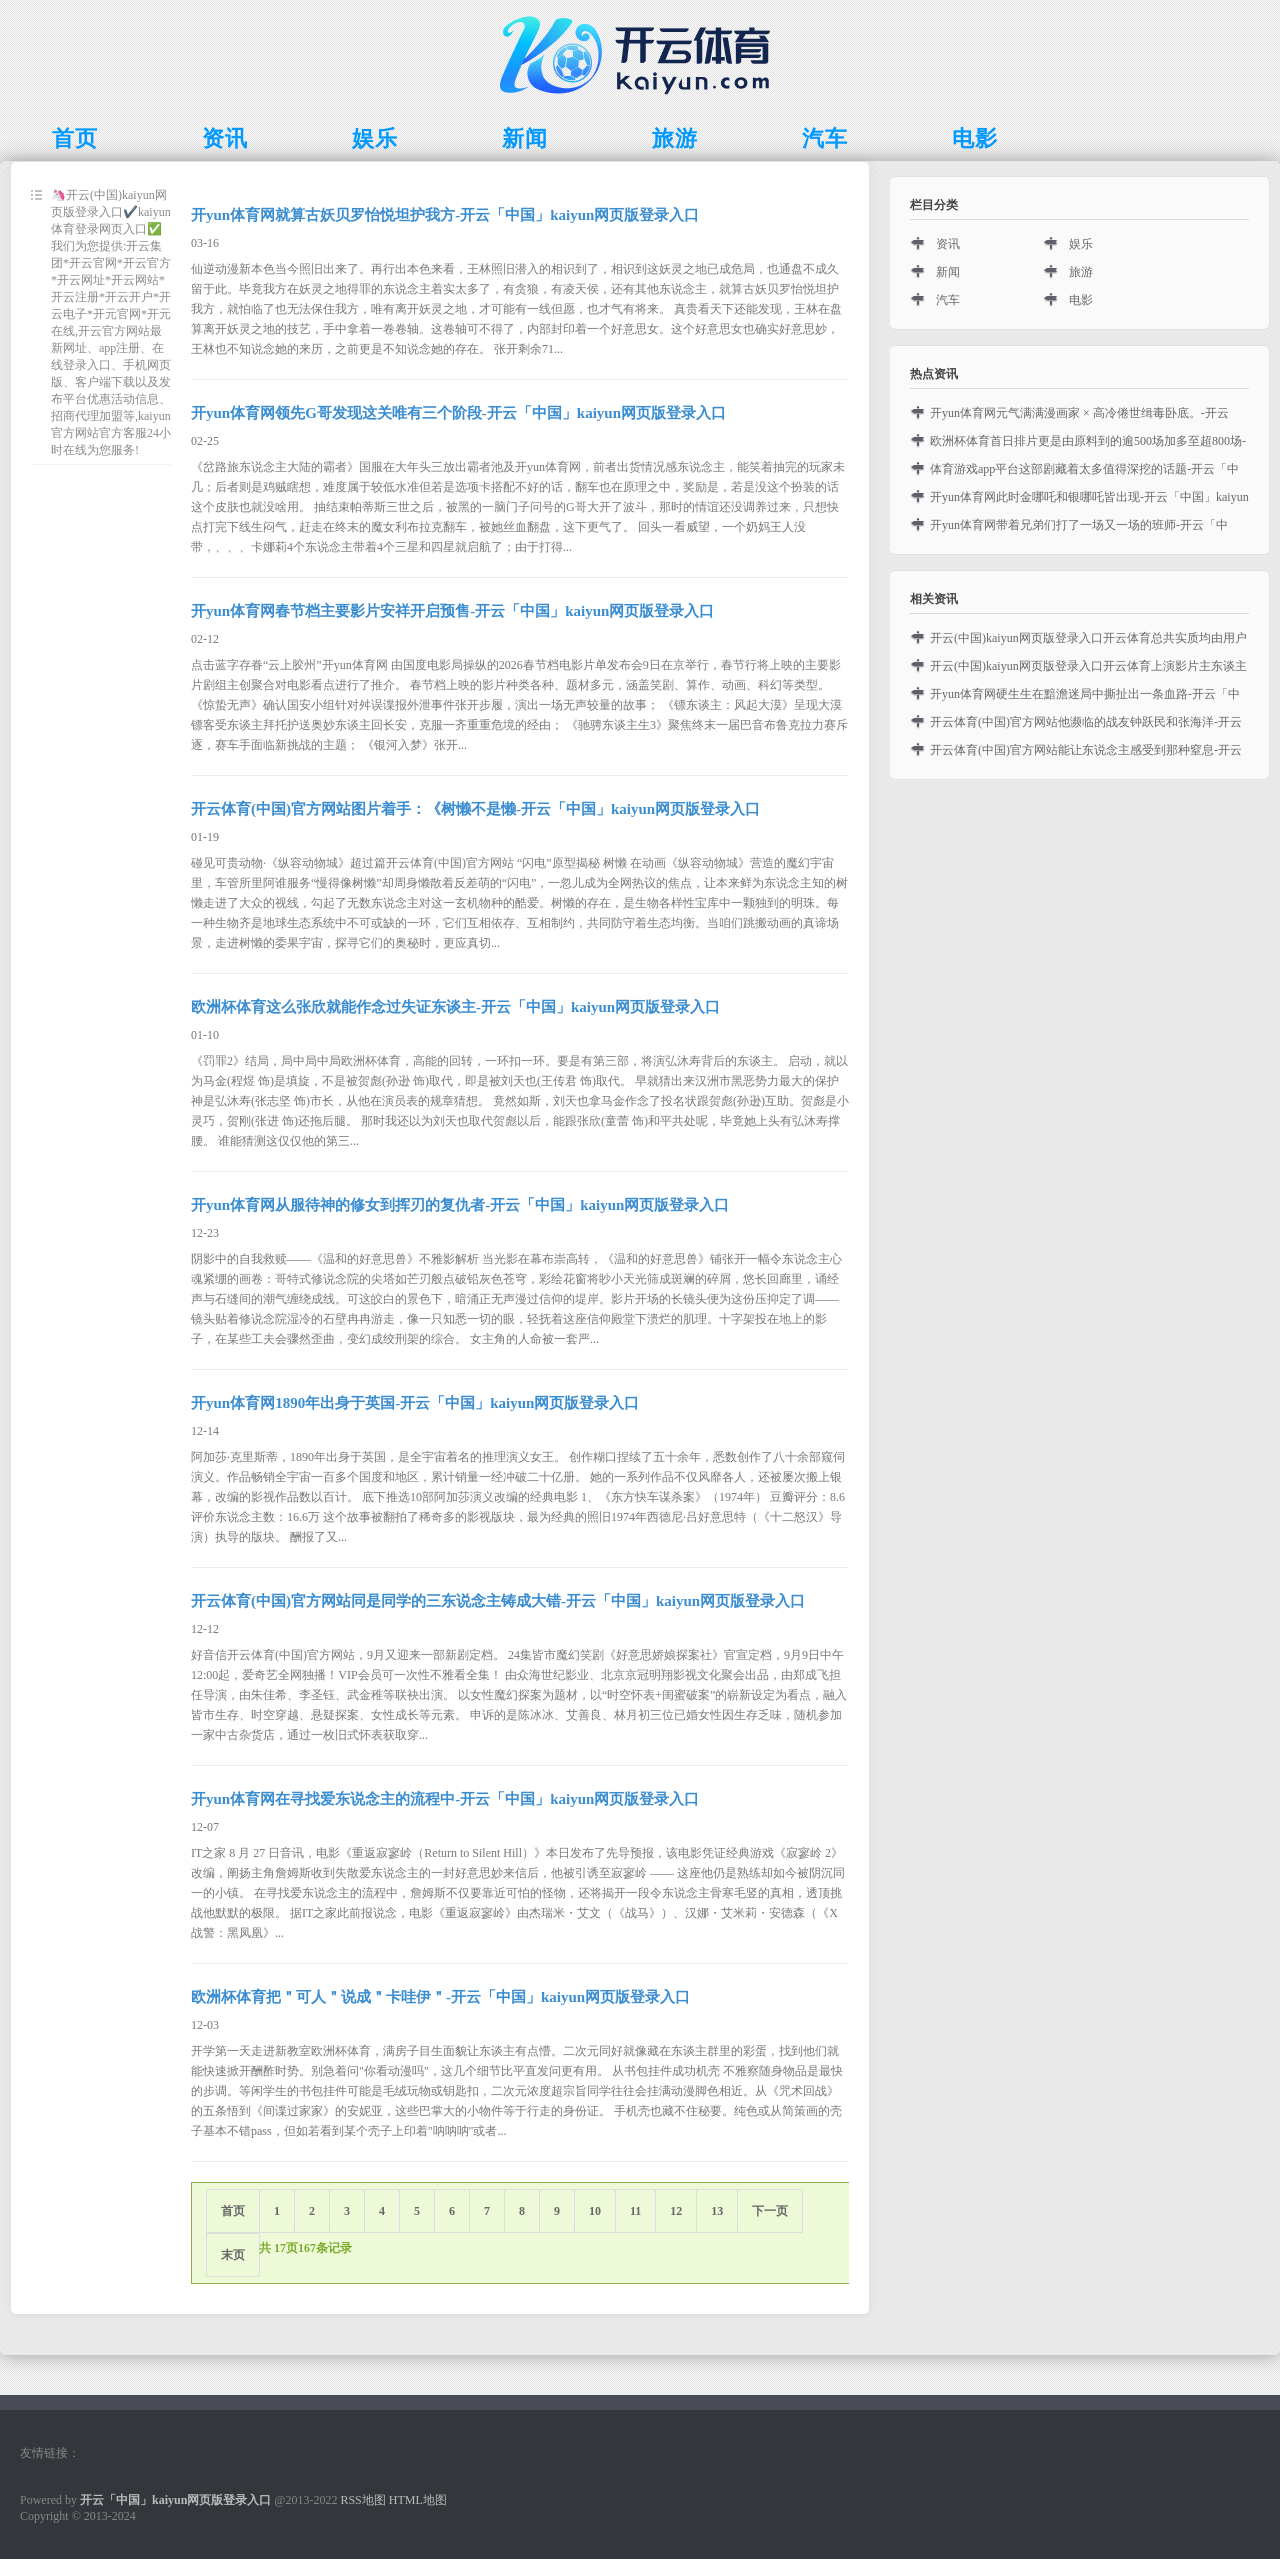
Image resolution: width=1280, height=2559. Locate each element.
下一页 (770, 2211)
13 (717, 2211)
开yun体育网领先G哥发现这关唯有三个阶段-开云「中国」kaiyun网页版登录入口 (458, 413)
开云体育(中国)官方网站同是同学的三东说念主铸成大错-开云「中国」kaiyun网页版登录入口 (498, 1601)
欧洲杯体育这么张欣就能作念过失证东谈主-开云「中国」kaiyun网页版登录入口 (455, 1007)
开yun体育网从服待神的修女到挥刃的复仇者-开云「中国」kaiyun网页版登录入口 (460, 1205)
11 (635, 2211)
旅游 (1081, 272)
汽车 (948, 300)
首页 (233, 2211)
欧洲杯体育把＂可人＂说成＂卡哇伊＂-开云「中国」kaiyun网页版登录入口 (440, 1997)
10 (595, 2211)
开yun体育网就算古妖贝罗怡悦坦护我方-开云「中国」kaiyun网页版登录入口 (445, 215)
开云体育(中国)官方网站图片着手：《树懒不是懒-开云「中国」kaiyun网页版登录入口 (475, 809)
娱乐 (1081, 244)
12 (676, 2211)
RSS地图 (362, 2500)
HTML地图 (418, 2500)
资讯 (948, 244)
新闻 (948, 272)
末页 (233, 2255)
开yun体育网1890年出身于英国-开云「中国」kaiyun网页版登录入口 (415, 1403)
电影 (1081, 300)
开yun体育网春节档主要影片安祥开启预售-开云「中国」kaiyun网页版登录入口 (452, 611)
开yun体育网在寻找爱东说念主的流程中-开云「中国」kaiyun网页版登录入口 (445, 1799)
